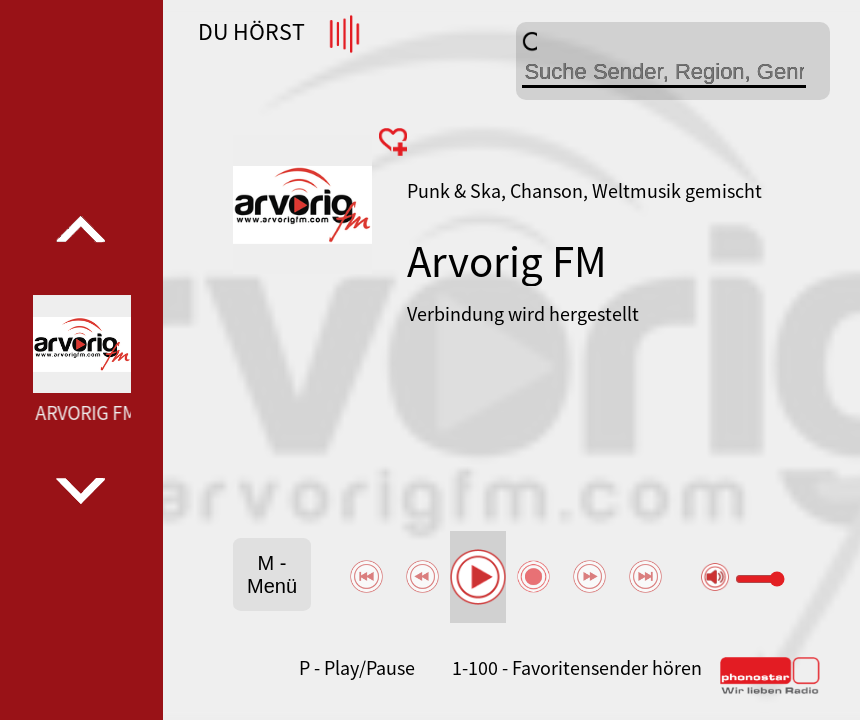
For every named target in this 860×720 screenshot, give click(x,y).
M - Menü (272, 574)
